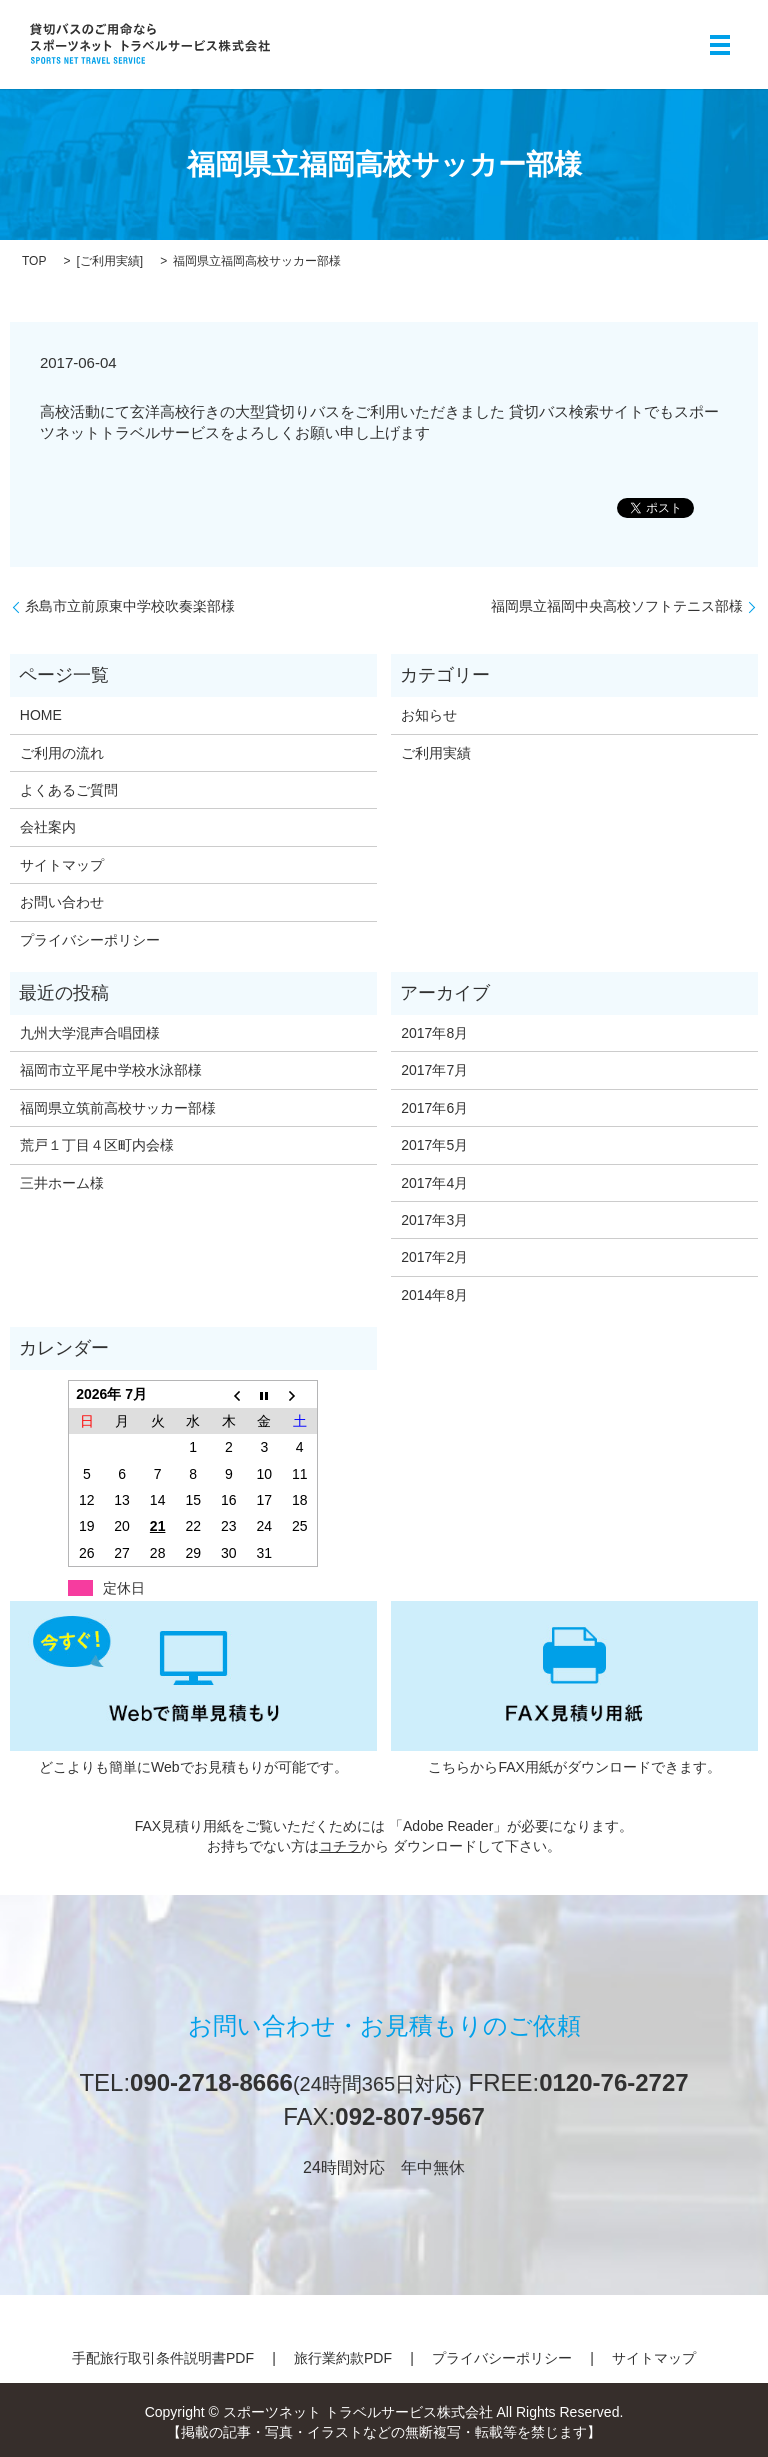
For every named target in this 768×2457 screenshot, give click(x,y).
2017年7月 (434, 1070)
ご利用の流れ (62, 753)
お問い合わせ (62, 902)
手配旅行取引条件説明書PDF (163, 2358)
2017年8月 (434, 1033)
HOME (41, 715)
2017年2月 (434, 1257)
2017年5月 (434, 1145)
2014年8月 (434, 1295)
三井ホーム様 (62, 1183)
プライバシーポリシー (90, 940)
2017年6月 (434, 1108)
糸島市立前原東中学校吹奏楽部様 (130, 606)
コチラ (340, 1846)
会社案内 (48, 827)
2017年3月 (434, 1220)
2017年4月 (434, 1183)
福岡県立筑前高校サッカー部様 (118, 1108)
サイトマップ (62, 865)
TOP (34, 261)
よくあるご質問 (69, 790)
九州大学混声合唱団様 (90, 1033)
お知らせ (429, 715)
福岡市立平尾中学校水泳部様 (111, 1070)
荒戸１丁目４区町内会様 (97, 1145)
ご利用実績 (110, 261)
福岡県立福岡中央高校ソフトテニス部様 (617, 606)
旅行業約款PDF (343, 2358)
